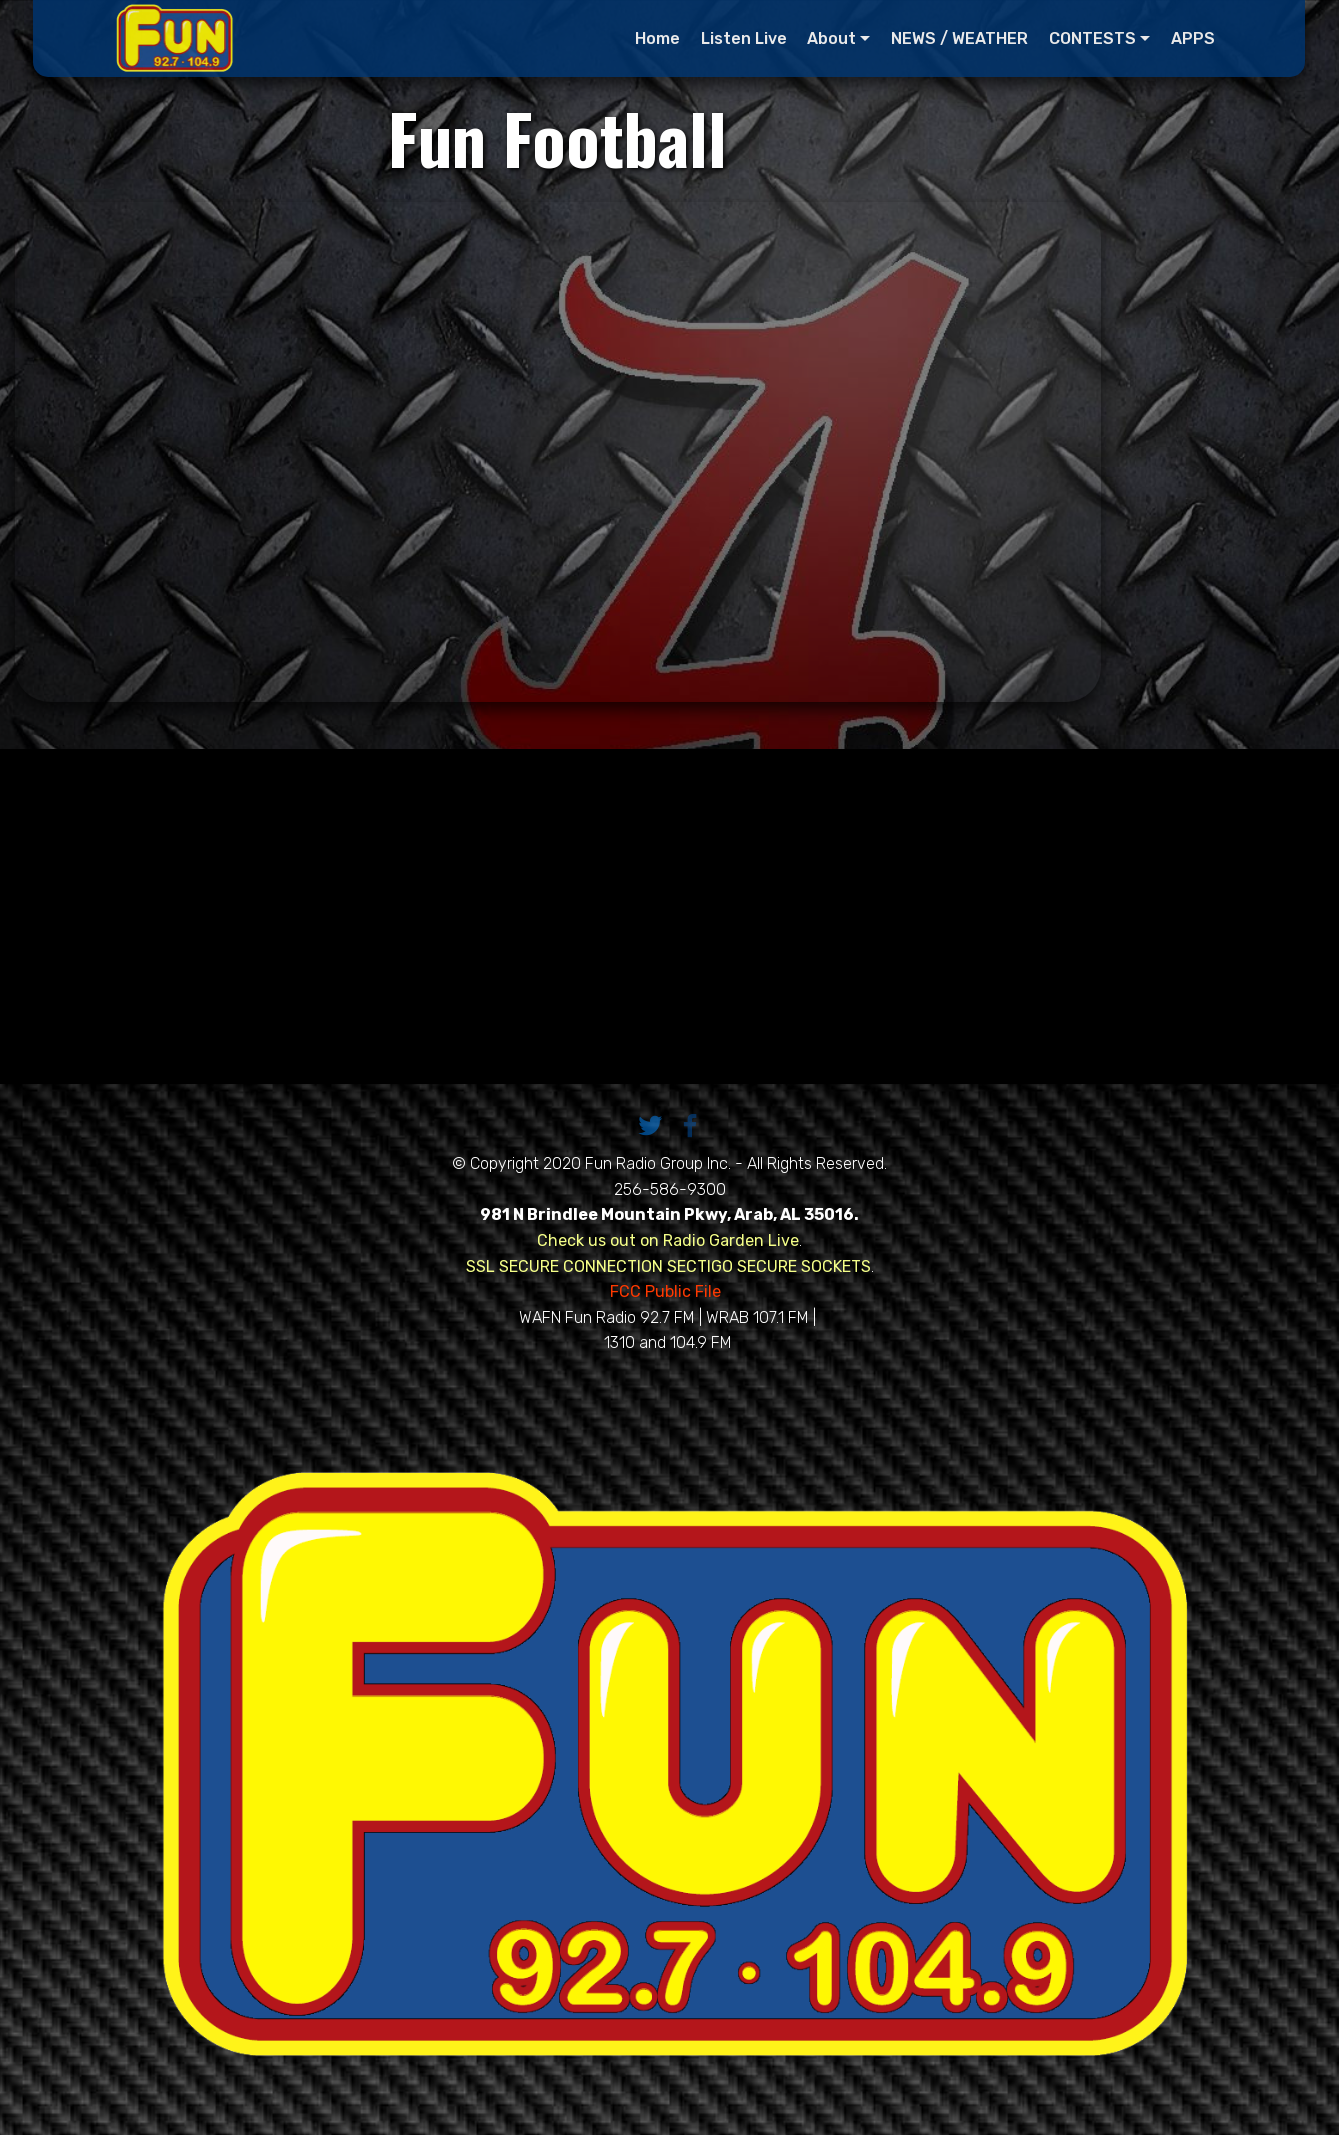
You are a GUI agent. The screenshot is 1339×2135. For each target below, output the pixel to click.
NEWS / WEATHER (960, 38)
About (832, 38)
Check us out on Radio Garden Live (668, 1240)
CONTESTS (1092, 38)
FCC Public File (667, 1291)
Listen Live (744, 38)
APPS (1193, 38)
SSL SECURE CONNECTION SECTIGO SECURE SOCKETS (668, 1266)
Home (657, 38)
